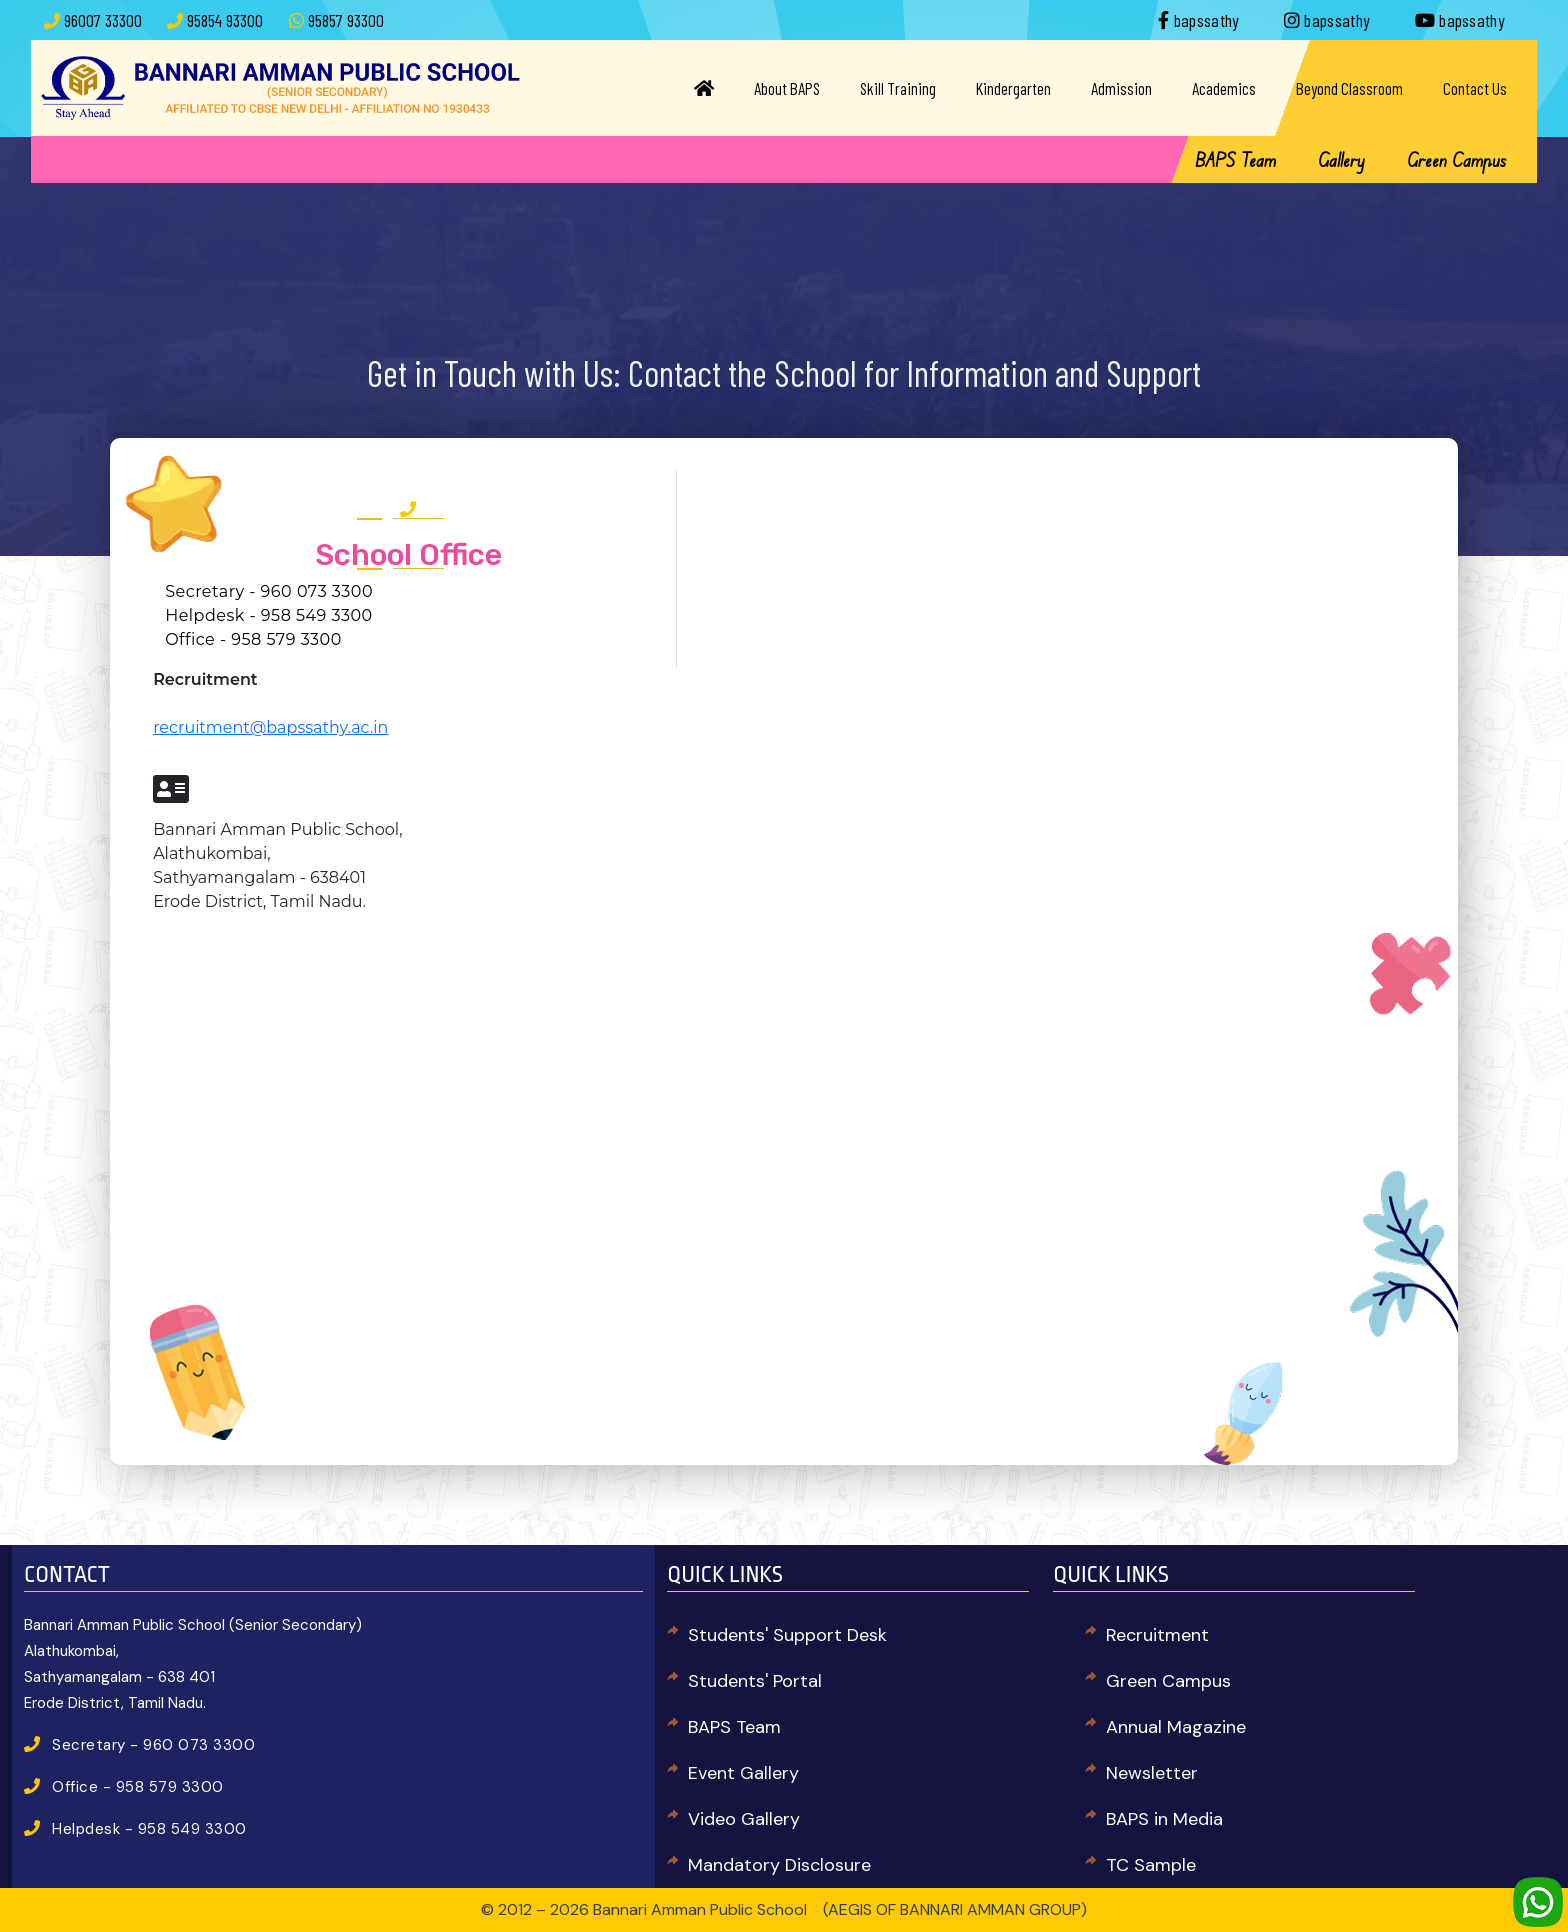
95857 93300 (346, 20)
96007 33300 (103, 20)
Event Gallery (743, 1773)
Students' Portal (755, 1681)
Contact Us (1475, 88)
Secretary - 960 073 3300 (269, 591)
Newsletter (1152, 1773)
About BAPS (787, 88)
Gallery (1341, 160)
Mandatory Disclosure (779, 1865)
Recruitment (1157, 1635)
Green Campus (1456, 160)
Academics (1224, 88)
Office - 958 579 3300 (253, 639)
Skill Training (898, 88)
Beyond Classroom (1349, 88)
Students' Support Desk (787, 1635)
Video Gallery (744, 1819)
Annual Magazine (1176, 1727)
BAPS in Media (1164, 1819)
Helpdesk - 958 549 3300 (269, 615)
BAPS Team (1235, 160)
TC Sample (1151, 1865)
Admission (1121, 88)
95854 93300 (225, 20)
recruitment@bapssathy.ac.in (270, 727)
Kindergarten (1013, 88)
